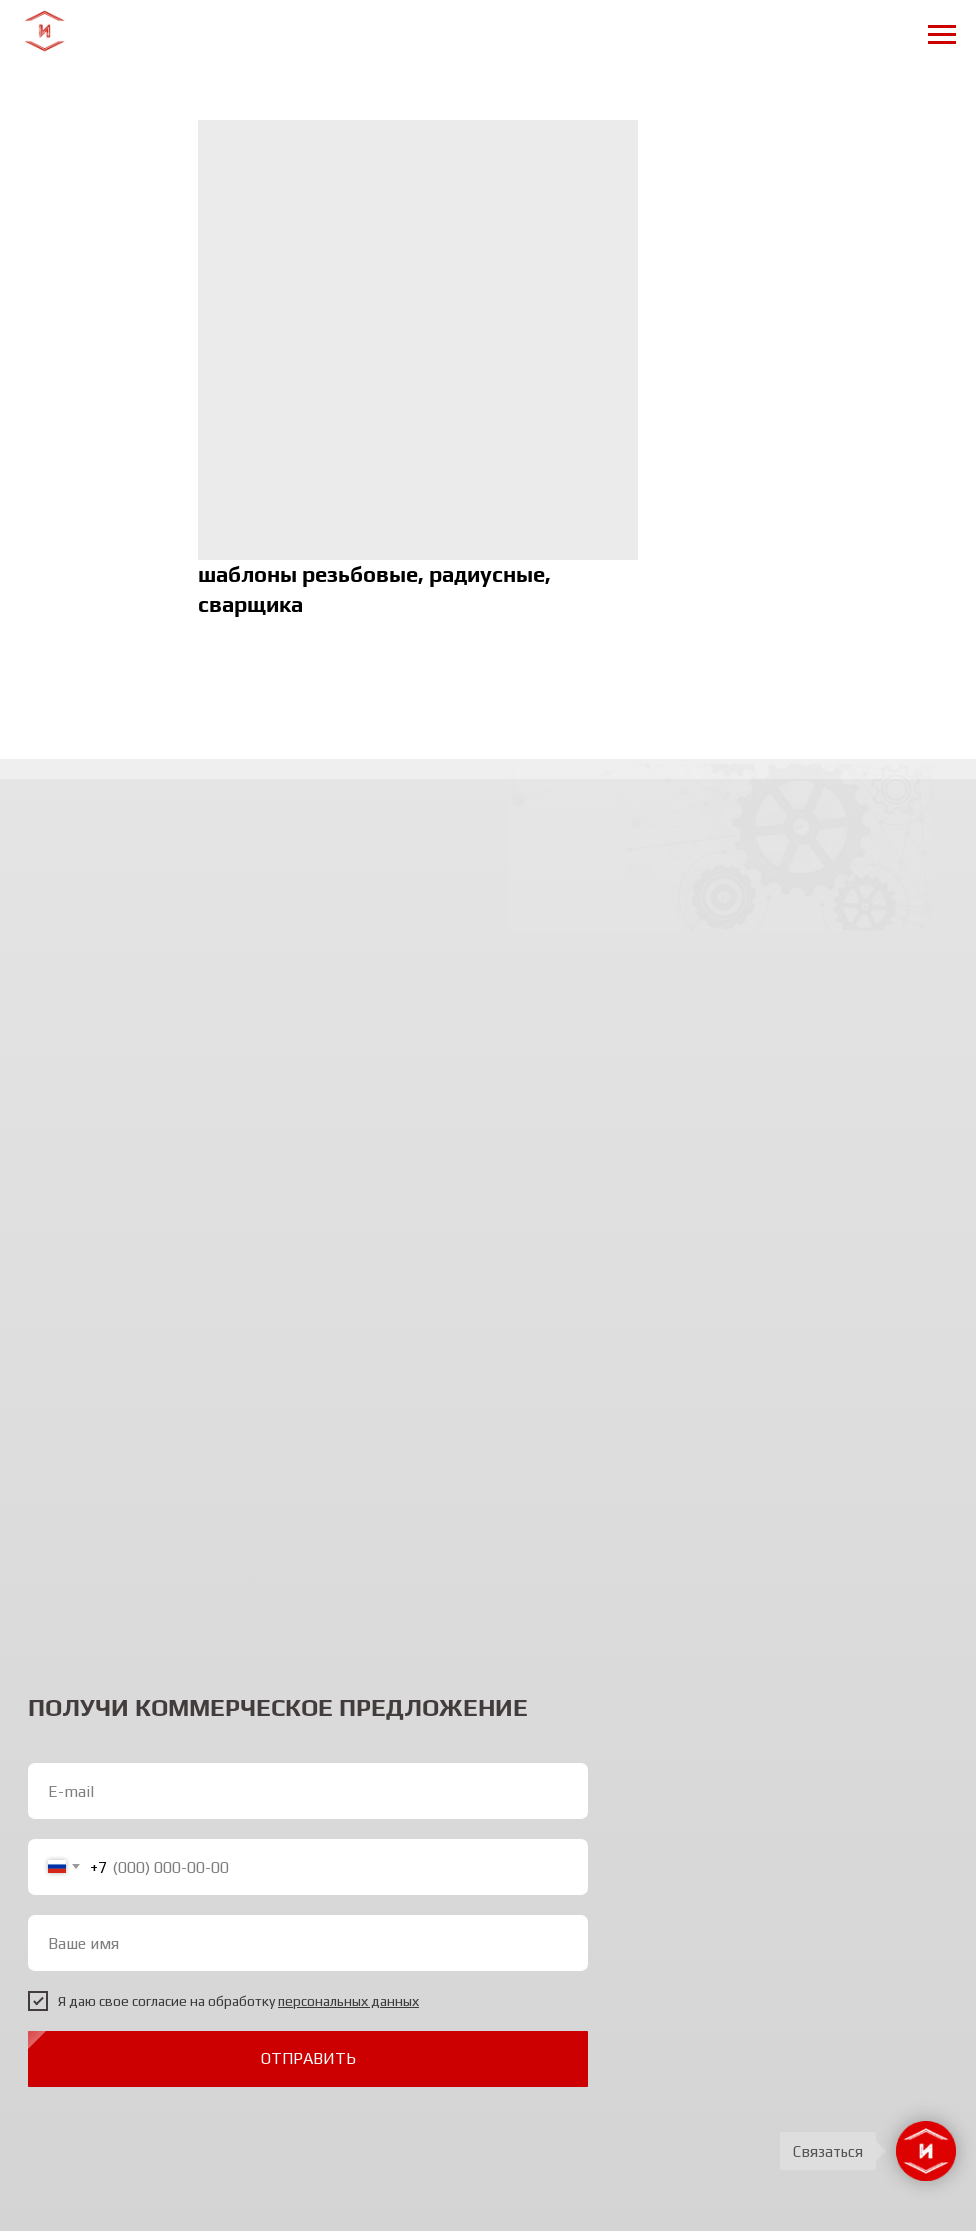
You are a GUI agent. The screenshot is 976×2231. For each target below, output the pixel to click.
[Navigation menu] (942, 35)
